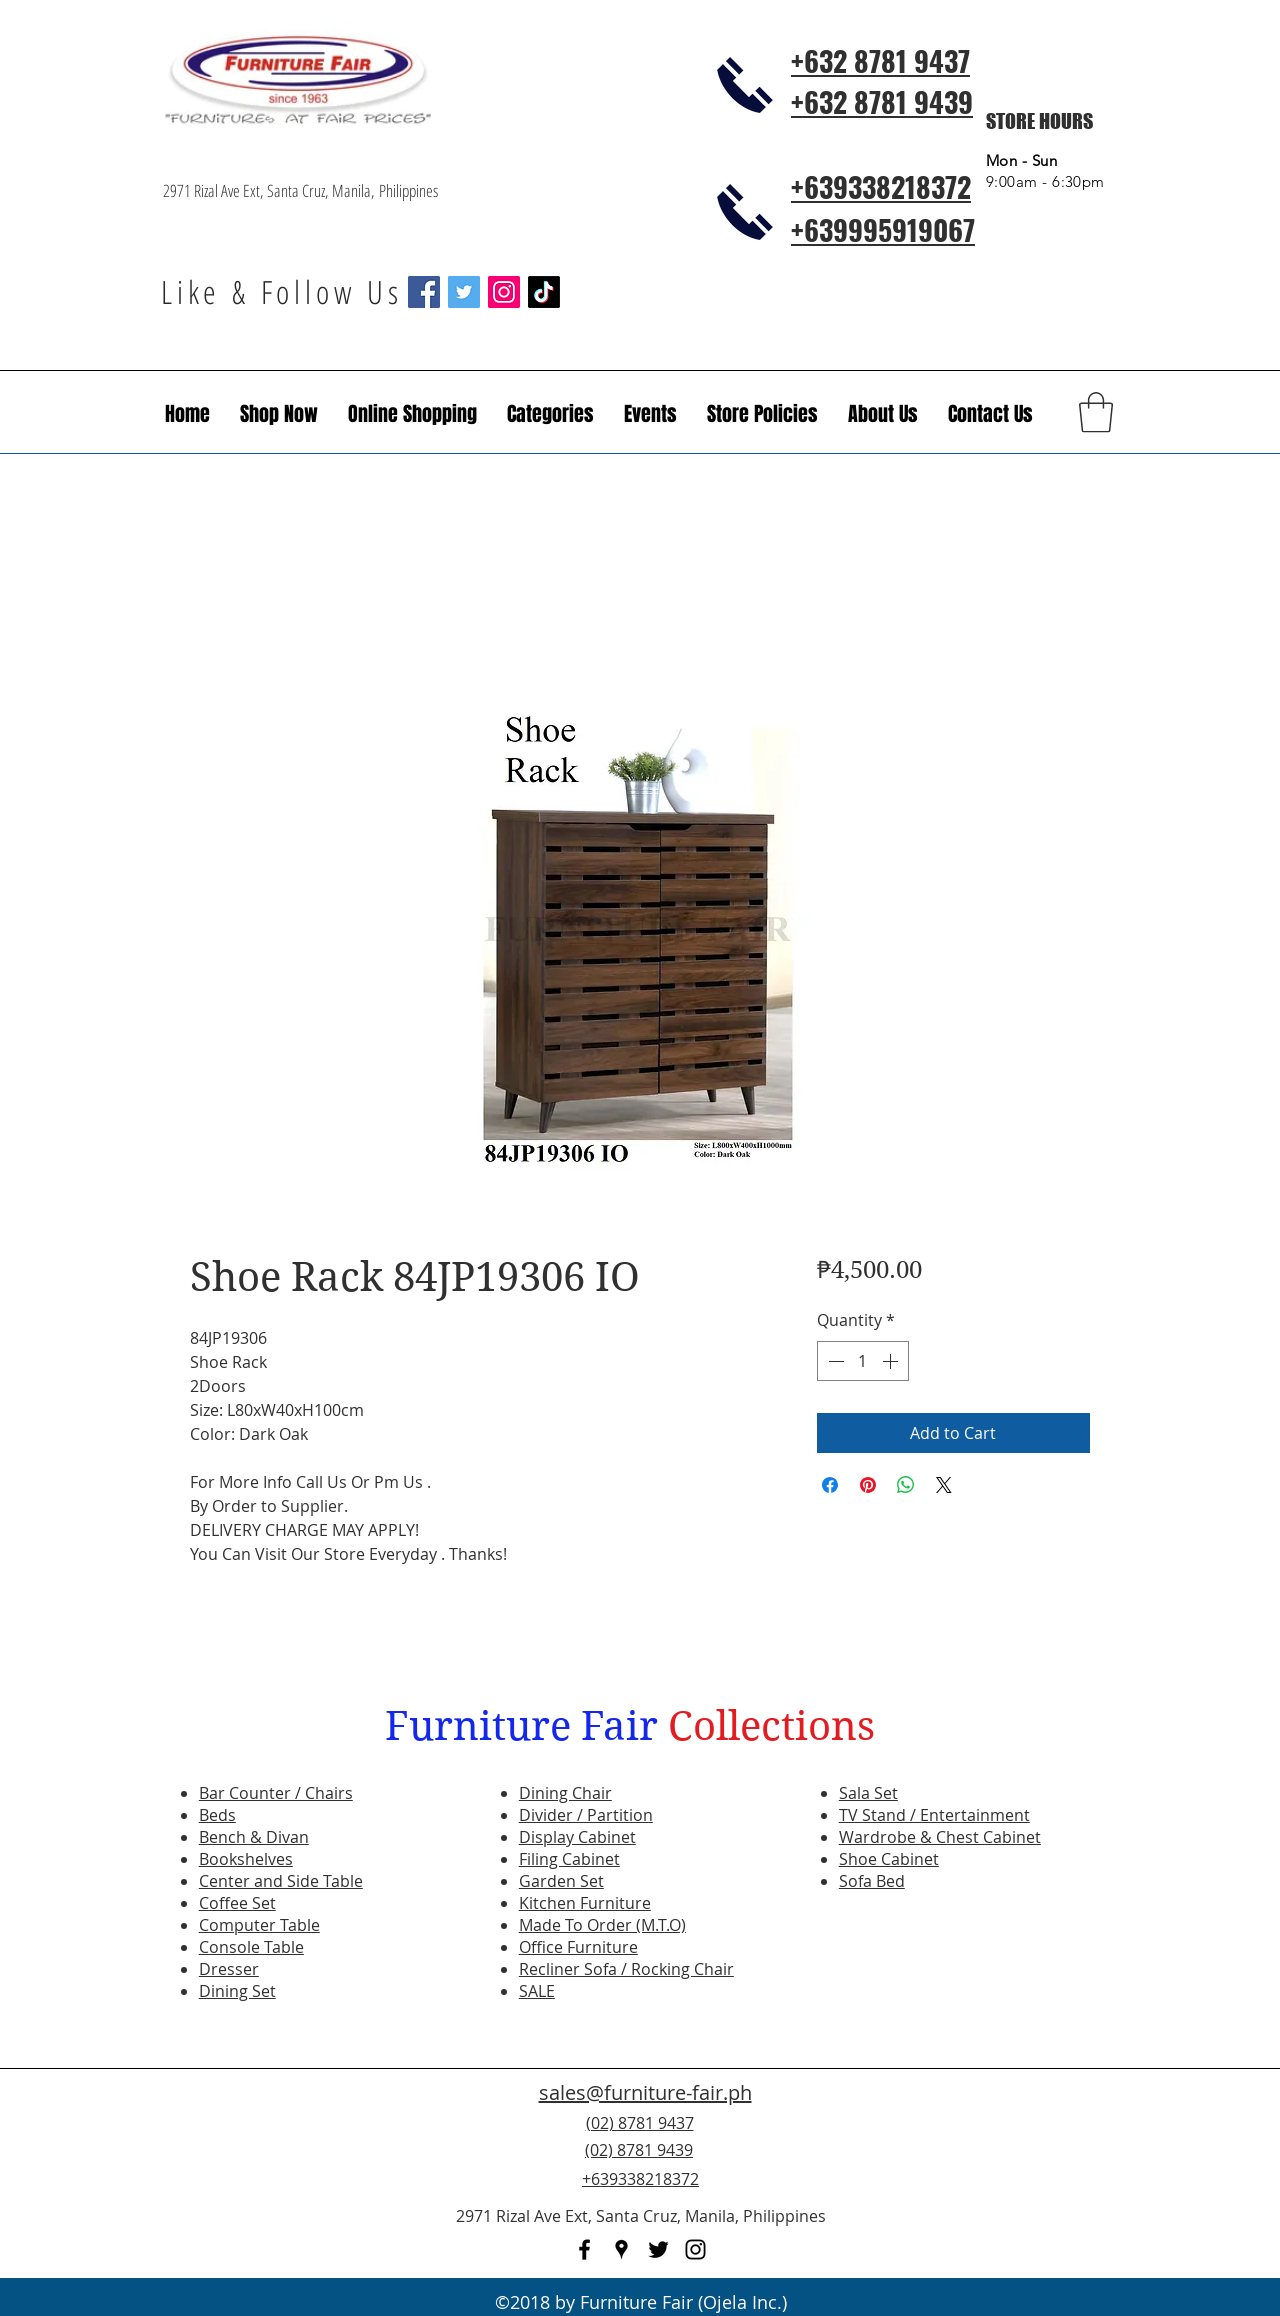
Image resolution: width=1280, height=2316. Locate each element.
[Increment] (892, 1361)
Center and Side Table (281, 1881)
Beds (217, 1815)
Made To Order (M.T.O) (602, 1925)
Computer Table (259, 1925)
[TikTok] (544, 292)
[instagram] (695, 2249)
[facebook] (584, 2249)
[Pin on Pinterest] (868, 1485)
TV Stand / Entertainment (934, 1815)
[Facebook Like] (995, 2162)
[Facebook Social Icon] (424, 292)
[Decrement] (834, 1361)
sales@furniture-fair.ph (645, 2092)
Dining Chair (565, 1793)
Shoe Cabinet (889, 1859)
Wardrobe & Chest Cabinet (940, 1837)
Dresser (229, 1969)
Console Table (251, 1947)
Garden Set (561, 1881)
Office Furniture (578, 1947)
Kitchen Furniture (585, 1903)
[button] (650, 414)
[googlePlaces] (621, 2249)
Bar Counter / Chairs (276, 1793)
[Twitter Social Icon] (464, 292)
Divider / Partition (586, 1815)
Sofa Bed (872, 1881)
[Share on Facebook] (830, 1485)
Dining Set (237, 1991)
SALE (537, 1991)
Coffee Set (237, 1903)
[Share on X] (944, 1485)
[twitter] (658, 2249)
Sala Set (868, 1793)
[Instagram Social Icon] (504, 292)
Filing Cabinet (569, 1859)
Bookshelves (246, 1859)
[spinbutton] (863, 1361)
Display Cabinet (577, 1837)
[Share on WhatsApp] (906, 1485)
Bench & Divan (254, 1837)
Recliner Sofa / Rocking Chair (626, 1969)
